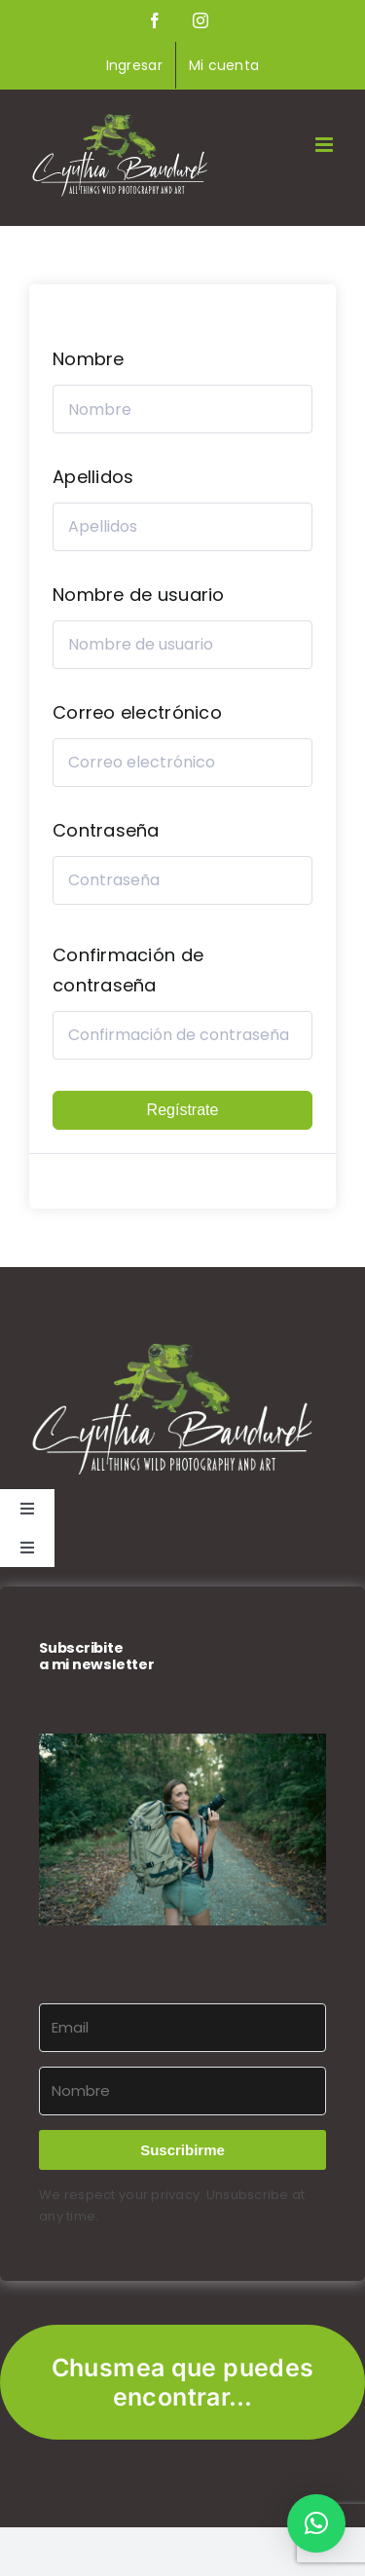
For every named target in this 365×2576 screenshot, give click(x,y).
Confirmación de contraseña (128, 970)
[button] (182, 1829)
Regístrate (183, 1109)
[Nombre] (182, 2091)
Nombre (89, 359)
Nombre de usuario (139, 594)
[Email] (182, 2027)
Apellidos (93, 477)
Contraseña (106, 830)
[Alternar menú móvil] (325, 144)
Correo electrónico (137, 712)
